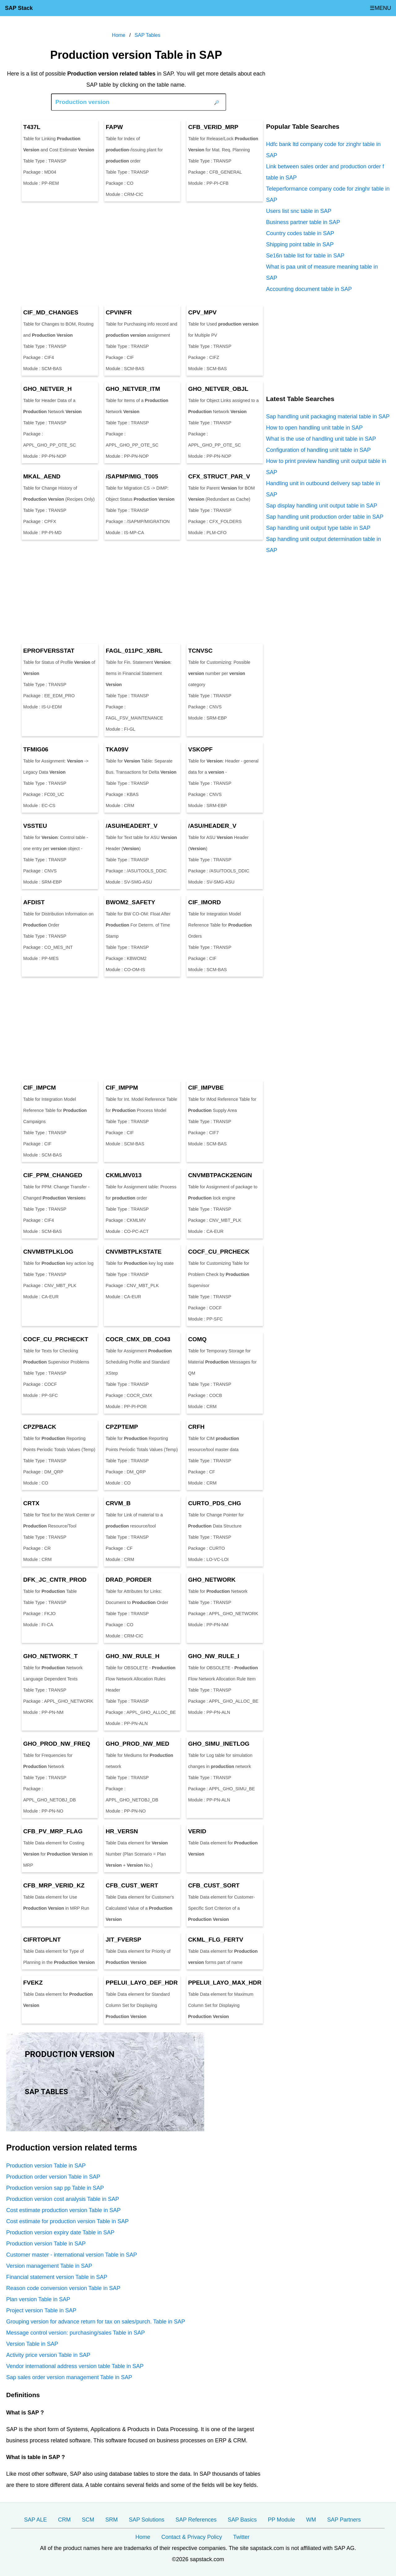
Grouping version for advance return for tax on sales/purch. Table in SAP (95, 2322)
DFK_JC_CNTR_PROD (55, 1579)
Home (142, 2537)
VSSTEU (35, 826)
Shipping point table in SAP (300, 244)
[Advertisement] (136, 253)
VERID (197, 1831)
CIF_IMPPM (121, 1087)
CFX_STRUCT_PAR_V (219, 476)
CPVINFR (119, 312)
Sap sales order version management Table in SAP (69, 2377)
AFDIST (34, 902)
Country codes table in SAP (300, 233)
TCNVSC (200, 650)
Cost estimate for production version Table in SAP (67, 2221)
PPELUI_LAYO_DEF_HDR (141, 1982)
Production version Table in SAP (46, 2166)
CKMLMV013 (123, 1175)
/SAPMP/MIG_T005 (132, 476)
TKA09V (117, 749)
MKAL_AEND (41, 476)
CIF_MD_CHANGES (50, 312)
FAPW (114, 127)
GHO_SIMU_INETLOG (218, 1743)
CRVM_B (118, 1503)
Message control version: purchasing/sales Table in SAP (75, 2333)
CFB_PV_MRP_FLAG (53, 1831)
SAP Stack (19, 8)
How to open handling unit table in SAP (314, 428)
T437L (31, 127)
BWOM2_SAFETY (130, 902)
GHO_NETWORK (212, 1579)
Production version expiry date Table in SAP (60, 2232)
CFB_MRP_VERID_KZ (53, 1885)
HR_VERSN (121, 1831)
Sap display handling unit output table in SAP (321, 506)
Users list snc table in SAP (298, 211)
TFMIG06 (35, 749)
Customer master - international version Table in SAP (71, 2255)
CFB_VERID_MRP (213, 127)
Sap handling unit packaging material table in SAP (328, 416)
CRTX (31, 1503)
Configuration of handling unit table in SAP (318, 450)
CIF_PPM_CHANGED (52, 1175)
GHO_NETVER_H (47, 389)
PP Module (281, 2520)
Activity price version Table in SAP (48, 2355)
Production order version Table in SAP (53, 2177)
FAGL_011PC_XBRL (134, 650)
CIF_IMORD (204, 902)
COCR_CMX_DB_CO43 (137, 1339)
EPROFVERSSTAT (49, 650)
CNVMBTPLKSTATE (133, 1251)
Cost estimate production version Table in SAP (63, 2210)
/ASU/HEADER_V (212, 826)
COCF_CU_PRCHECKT (55, 1339)
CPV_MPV (202, 312)
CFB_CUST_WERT (131, 1885)
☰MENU (380, 8)
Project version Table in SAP (41, 2310)
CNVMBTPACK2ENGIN (220, 1175)
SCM (88, 2520)
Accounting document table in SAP (309, 289)
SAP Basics (242, 2520)
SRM (111, 2520)
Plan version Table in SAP (38, 2299)
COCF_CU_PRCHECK (218, 1251)
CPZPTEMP (121, 1427)
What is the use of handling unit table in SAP (321, 439)
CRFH (196, 1427)
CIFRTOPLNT (42, 1939)
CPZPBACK (39, 1427)
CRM (64, 2520)
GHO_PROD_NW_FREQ (56, 1743)
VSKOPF (200, 749)
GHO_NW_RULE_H (132, 1656)
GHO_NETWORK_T (50, 1656)
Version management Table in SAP (49, 2266)
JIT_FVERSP (123, 1939)
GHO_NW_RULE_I (213, 1656)
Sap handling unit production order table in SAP (324, 517)
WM (311, 2520)
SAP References (196, 2520)
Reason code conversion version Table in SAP (63, 2288)
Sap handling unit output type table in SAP (318, 528)
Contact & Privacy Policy (191, 2537)
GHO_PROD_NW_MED (137, 1743)
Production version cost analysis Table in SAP (62, 2199)
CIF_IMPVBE (206, 1087)
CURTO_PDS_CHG (214, 1503)
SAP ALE (35, 2520)
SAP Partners (344, 2520)
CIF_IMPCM (39, 1087)
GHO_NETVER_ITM (133, 389)
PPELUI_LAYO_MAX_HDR (224, 1982)
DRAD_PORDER (128, 1579)
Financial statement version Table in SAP (56, 2277)
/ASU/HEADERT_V (131, 826)
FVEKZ (33, 1982)
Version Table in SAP (32, 2344)
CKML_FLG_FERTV (215, 1939)
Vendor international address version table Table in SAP (75, 2366)
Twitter (241, 2537)
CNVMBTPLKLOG (48, 1251)
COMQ (197, 1339)
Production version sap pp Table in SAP (55, 2188)
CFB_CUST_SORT (213, 1885)
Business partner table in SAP (303, 222)
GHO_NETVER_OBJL (218, 389)
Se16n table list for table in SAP (305, 256)
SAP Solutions (147, 2520)
